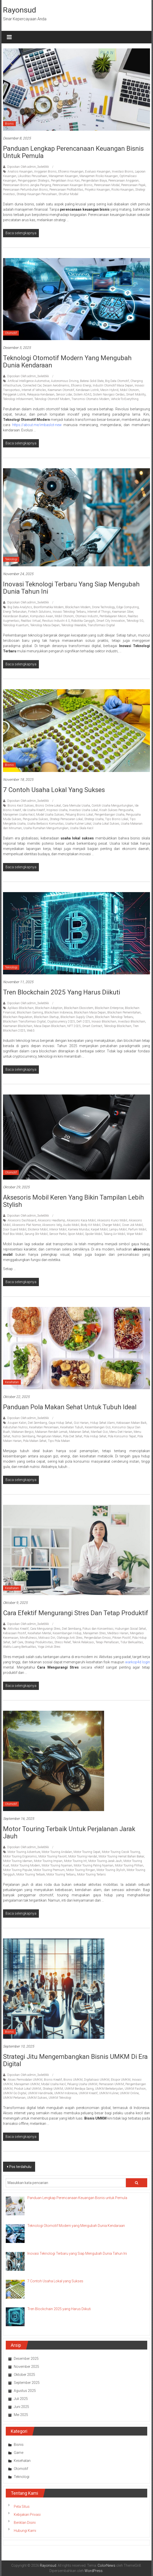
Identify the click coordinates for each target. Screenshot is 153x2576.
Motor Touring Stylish (111, 1870)
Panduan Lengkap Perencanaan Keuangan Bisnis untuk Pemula (73, 152)
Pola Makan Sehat (34, 1441)
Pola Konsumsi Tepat (122, 1436)
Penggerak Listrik (14, 394)
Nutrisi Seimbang (23, 1436)
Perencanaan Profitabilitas (66, 189)
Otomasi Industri (86, 616)
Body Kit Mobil (90, 1225)
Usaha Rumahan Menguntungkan (45, 828)
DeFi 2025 (83, 1021)
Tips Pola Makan (59, 1441)
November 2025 (26, 2367)
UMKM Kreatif (88, 2093)
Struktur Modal (68, 194)
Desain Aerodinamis (56, 385)
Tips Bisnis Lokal (116, 819)
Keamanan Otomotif (61, 390)
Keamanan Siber (122, 611)
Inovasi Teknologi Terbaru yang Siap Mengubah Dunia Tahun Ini (71, 587)
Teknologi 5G (134, 620)
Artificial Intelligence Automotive (28, 381)
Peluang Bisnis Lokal (79, 814)
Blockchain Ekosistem (78, 1008)
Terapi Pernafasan (107, 1642)
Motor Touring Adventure (24, 1852)
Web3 (30, 1030)
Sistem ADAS (82, 394)
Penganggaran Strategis (33, 180)
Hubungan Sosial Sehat (130, 1628)
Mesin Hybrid (109, 390)
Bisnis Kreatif (53, 2079)
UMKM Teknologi (60, 2097)
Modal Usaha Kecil (53, 2084)
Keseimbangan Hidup (67, 1633)
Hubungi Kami (25, 2531)
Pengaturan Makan (49, 1436)
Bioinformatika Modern (49, 607)
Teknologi (11, 559)
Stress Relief (62, 1642)
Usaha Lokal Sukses (106, 823)
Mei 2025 (21, 2415)
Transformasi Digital (101, 625)
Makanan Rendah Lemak (51, 1432)
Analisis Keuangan (20, 171)
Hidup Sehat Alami (102, 1423)
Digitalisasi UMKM (96, 2079)
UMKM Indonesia (65, 2093)
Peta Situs (22, 2507)
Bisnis (9, 123)
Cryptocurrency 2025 (61, 1021)
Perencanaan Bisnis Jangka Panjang (27, 185)
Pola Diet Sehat (72, 1436)
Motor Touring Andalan (57, 1852)
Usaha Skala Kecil (81, 828)
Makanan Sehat (79, 1432)
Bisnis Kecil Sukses (21, 805)
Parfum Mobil (137, 1229)
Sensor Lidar (64, 394)
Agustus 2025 (25, 2391)
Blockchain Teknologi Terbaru (114, 1017)
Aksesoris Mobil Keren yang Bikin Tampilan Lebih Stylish (73, 1201)
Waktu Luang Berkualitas (19, 1647)
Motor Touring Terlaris (91, 1874)
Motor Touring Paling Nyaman (93, 1865)
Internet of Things (99, 611)
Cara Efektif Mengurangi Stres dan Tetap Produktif (75, 1613)
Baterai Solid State (92, 381)
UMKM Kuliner (108, 2093)
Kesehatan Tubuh (71, 1427)
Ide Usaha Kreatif (34, 810)
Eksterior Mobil (38, 1229)
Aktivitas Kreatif (18, 1628)
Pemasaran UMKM (111, 2084)
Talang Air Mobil (114, 1234)
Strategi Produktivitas (39, 1642)
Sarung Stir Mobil (36, 1234)
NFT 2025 (74, 1026)
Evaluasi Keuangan (97, 171)
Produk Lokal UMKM (27, 2088)
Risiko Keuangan (122, 189)
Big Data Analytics (20, 607)
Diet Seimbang (37, 1423)
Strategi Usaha (94, 819)
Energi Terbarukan (15, 611)
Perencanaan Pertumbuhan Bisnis (25, 189)
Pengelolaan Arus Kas (65, 180)
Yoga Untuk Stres (49, 1647)
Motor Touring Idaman (17, 1861)
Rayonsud (19, 10)
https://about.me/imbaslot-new (37, 425)
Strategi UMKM (53, 2088)
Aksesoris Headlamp (51, 1220)
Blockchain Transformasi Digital (24, 1021)
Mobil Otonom (129, 390)
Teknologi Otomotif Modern (52, 399)
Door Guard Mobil (14, 1229)
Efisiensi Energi (81, 385)
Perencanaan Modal (107, 185)
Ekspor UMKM (120, 2079)
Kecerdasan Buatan (16, 616)
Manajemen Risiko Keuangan (99, 176)
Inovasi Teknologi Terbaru (69, 611)
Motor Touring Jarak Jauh (105, 1861)
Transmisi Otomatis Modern (90, 399)
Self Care (17, 1642)
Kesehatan (12, 1382)
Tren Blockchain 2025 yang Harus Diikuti (61, 992)
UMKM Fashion (135, 2088)
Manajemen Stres (94, 1633)
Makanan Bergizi (23, 1432)
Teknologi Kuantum (16, 625)
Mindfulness (28, 1638)
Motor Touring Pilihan (129, 1865)
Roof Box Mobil (13, 1234)
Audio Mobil (71, 1225)
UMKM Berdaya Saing (79, 2088)
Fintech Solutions (39, 611)
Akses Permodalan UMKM (25, 2079)
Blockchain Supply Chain (77, 1017)
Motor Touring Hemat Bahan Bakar (121, 1856)
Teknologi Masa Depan (45, 625)
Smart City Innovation (110, 620)
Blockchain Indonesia (58, 1012)
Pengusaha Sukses (35, 819)
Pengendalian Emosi (97, 1638)
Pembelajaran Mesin (113, 616)
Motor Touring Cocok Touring (121, 1852)
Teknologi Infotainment (18, 399)
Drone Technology (103, 607)
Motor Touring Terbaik (30, 1874)
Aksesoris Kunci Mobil (112, 1220)
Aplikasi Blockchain (21, 1008)
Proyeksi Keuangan (97, 189)
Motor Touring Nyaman (57, 1865)
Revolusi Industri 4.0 (56, 620)
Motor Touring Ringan (80, 1870)
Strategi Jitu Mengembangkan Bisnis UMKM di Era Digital (75, 2060)
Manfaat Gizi (99, 1432)
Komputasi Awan (41, 616)
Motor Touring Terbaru (60, 1874)
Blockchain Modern (78, 607)
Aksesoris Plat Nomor (26, 1225)
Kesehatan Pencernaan (44, 1427)
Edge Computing (127, 607)
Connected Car (32, 385)
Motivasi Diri (46, 1638)
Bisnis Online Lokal (48, 805)
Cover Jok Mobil (132, 1225)
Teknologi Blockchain (117, 1026)
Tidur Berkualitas (131, 1642)
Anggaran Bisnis (45, 171)
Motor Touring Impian (48, 1861)
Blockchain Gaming (30, 1012)
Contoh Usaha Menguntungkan (112, 805)
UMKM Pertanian (14, 2097)
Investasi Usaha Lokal (83, 810)
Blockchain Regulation (17, 1017)
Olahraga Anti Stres (70, 1638)
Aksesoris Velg (52, 1225)
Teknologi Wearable (73, 625)
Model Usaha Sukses (50, 814)
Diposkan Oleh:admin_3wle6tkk (28, 167)
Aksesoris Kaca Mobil (81, 1220)
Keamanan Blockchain (17, 1026)
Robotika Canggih (83, 620)
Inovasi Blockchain (104, 1021)
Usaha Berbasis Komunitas (45, 823)
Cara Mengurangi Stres (45, 1628)
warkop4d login (137, 1662)
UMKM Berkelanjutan (109, 2088)
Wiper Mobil (134, 1234)
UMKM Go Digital (14, 2093)
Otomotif (11, 333)
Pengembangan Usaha (109, 814)
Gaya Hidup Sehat (60, 1423)
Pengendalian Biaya (94, 180)
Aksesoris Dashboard (22, 1220)
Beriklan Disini (25, 2523)
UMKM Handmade (40, 2093)
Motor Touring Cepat (86, 1852)
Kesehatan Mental (39, 1633)
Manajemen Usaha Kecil (19, 814)
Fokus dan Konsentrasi (98, 1628)
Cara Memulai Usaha (76, 805)
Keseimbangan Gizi (98, 1427)
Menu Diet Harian (120, 1432)
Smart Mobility (135, 394)
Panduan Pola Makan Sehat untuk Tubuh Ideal (69, 1407)
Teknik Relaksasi (83, 1642)
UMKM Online (129, 2093)
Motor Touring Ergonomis (20, 1856)
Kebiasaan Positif (14, 1633)
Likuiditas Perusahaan (32, 176)
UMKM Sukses (37, 2097)
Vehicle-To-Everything (124, 399)
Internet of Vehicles (34, 390)
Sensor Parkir (57, 1234)
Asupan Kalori (17, 1423)
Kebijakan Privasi (27, 2515)
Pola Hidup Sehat (95, 1436)
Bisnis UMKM (73, 2079)
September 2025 (27, 2383)
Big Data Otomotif (117, 381)
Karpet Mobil (99, 1229)
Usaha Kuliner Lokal (78, 823)
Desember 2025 (26, 2359)
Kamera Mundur (78, 1229)
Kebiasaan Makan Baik (131, 1423)
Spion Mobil (76, 1234)
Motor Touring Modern (25, 1865)
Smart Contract (92, 1026)
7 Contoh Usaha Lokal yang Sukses (54, 790)
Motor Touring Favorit (52, 1856)
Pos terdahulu (20, 2167)
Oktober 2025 (24, 2375)
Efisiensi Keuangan (71, 171)
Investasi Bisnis (122, 171)
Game (18, 2453)
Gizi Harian (81, 1423)
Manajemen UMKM (27, 2084)
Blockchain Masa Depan (90, 1012)
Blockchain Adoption (48, 1008)
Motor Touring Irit (75, 1861)
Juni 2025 (21, 2407)
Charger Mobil (111, 1225)
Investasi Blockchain (131, 1021)
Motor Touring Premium (49, 1870)
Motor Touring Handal (82, 1856)
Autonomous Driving (65, 381)
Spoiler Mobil (93, 1234)
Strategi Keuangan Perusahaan (37, 194)
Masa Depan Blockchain (50, 1026)
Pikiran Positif (121, 1638)
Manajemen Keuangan (63, 176)
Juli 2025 (21, 2399)
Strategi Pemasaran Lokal (66, 819)
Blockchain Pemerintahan (124, 1012)
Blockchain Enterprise (109, 1008)
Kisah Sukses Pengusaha (116, 810)
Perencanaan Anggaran (123, 180)
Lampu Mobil (118, 1229)
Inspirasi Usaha (56, 810)
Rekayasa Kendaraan (40, 394)
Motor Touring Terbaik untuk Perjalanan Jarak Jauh (69, 1832)
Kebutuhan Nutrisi (15, 1427)
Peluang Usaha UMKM (82, 2084)
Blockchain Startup (46, 1017)
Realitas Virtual (31, 620)
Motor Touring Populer (17, 1870)
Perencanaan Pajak (133, 185)
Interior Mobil (57, 1229)
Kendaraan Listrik (87, 390)
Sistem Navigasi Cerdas (109, 394)
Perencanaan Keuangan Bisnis (72, 185)
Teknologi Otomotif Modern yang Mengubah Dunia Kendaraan (67, 361)
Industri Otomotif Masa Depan (113, 385)
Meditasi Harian (117, 1633)
